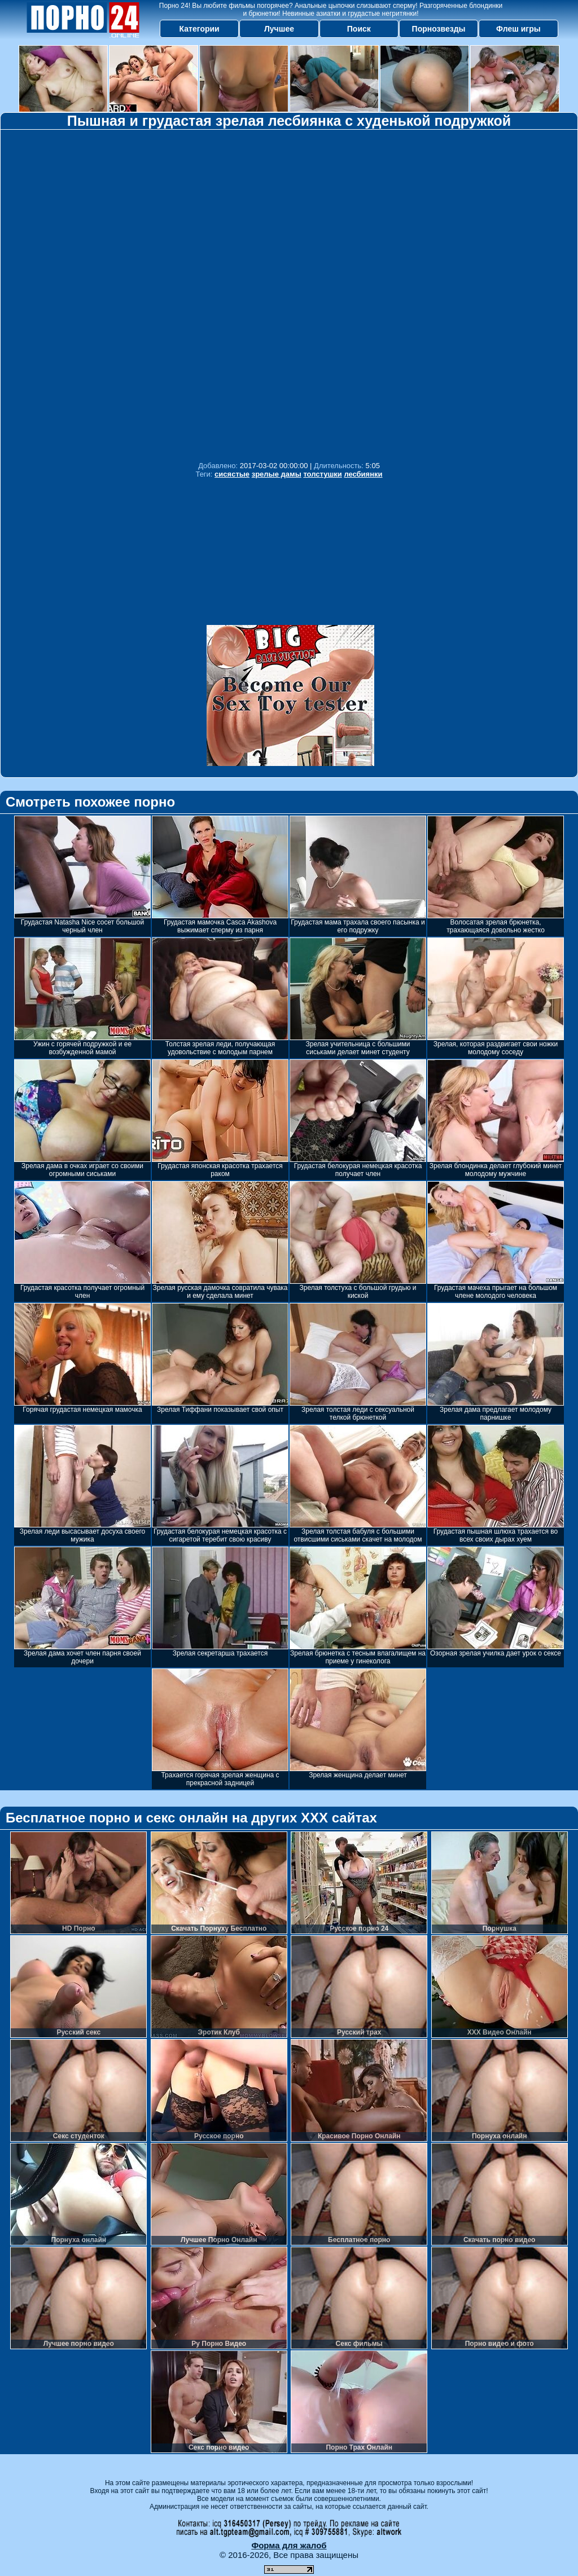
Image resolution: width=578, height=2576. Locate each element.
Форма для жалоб (288, 2545)
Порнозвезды (439, 28)
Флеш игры (518, 28)
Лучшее (279, 28)
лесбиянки (363, 474)
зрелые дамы (276, 474)
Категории (199, 28)
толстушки (322, 474)
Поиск (359, 28)
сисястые (231, 474)
